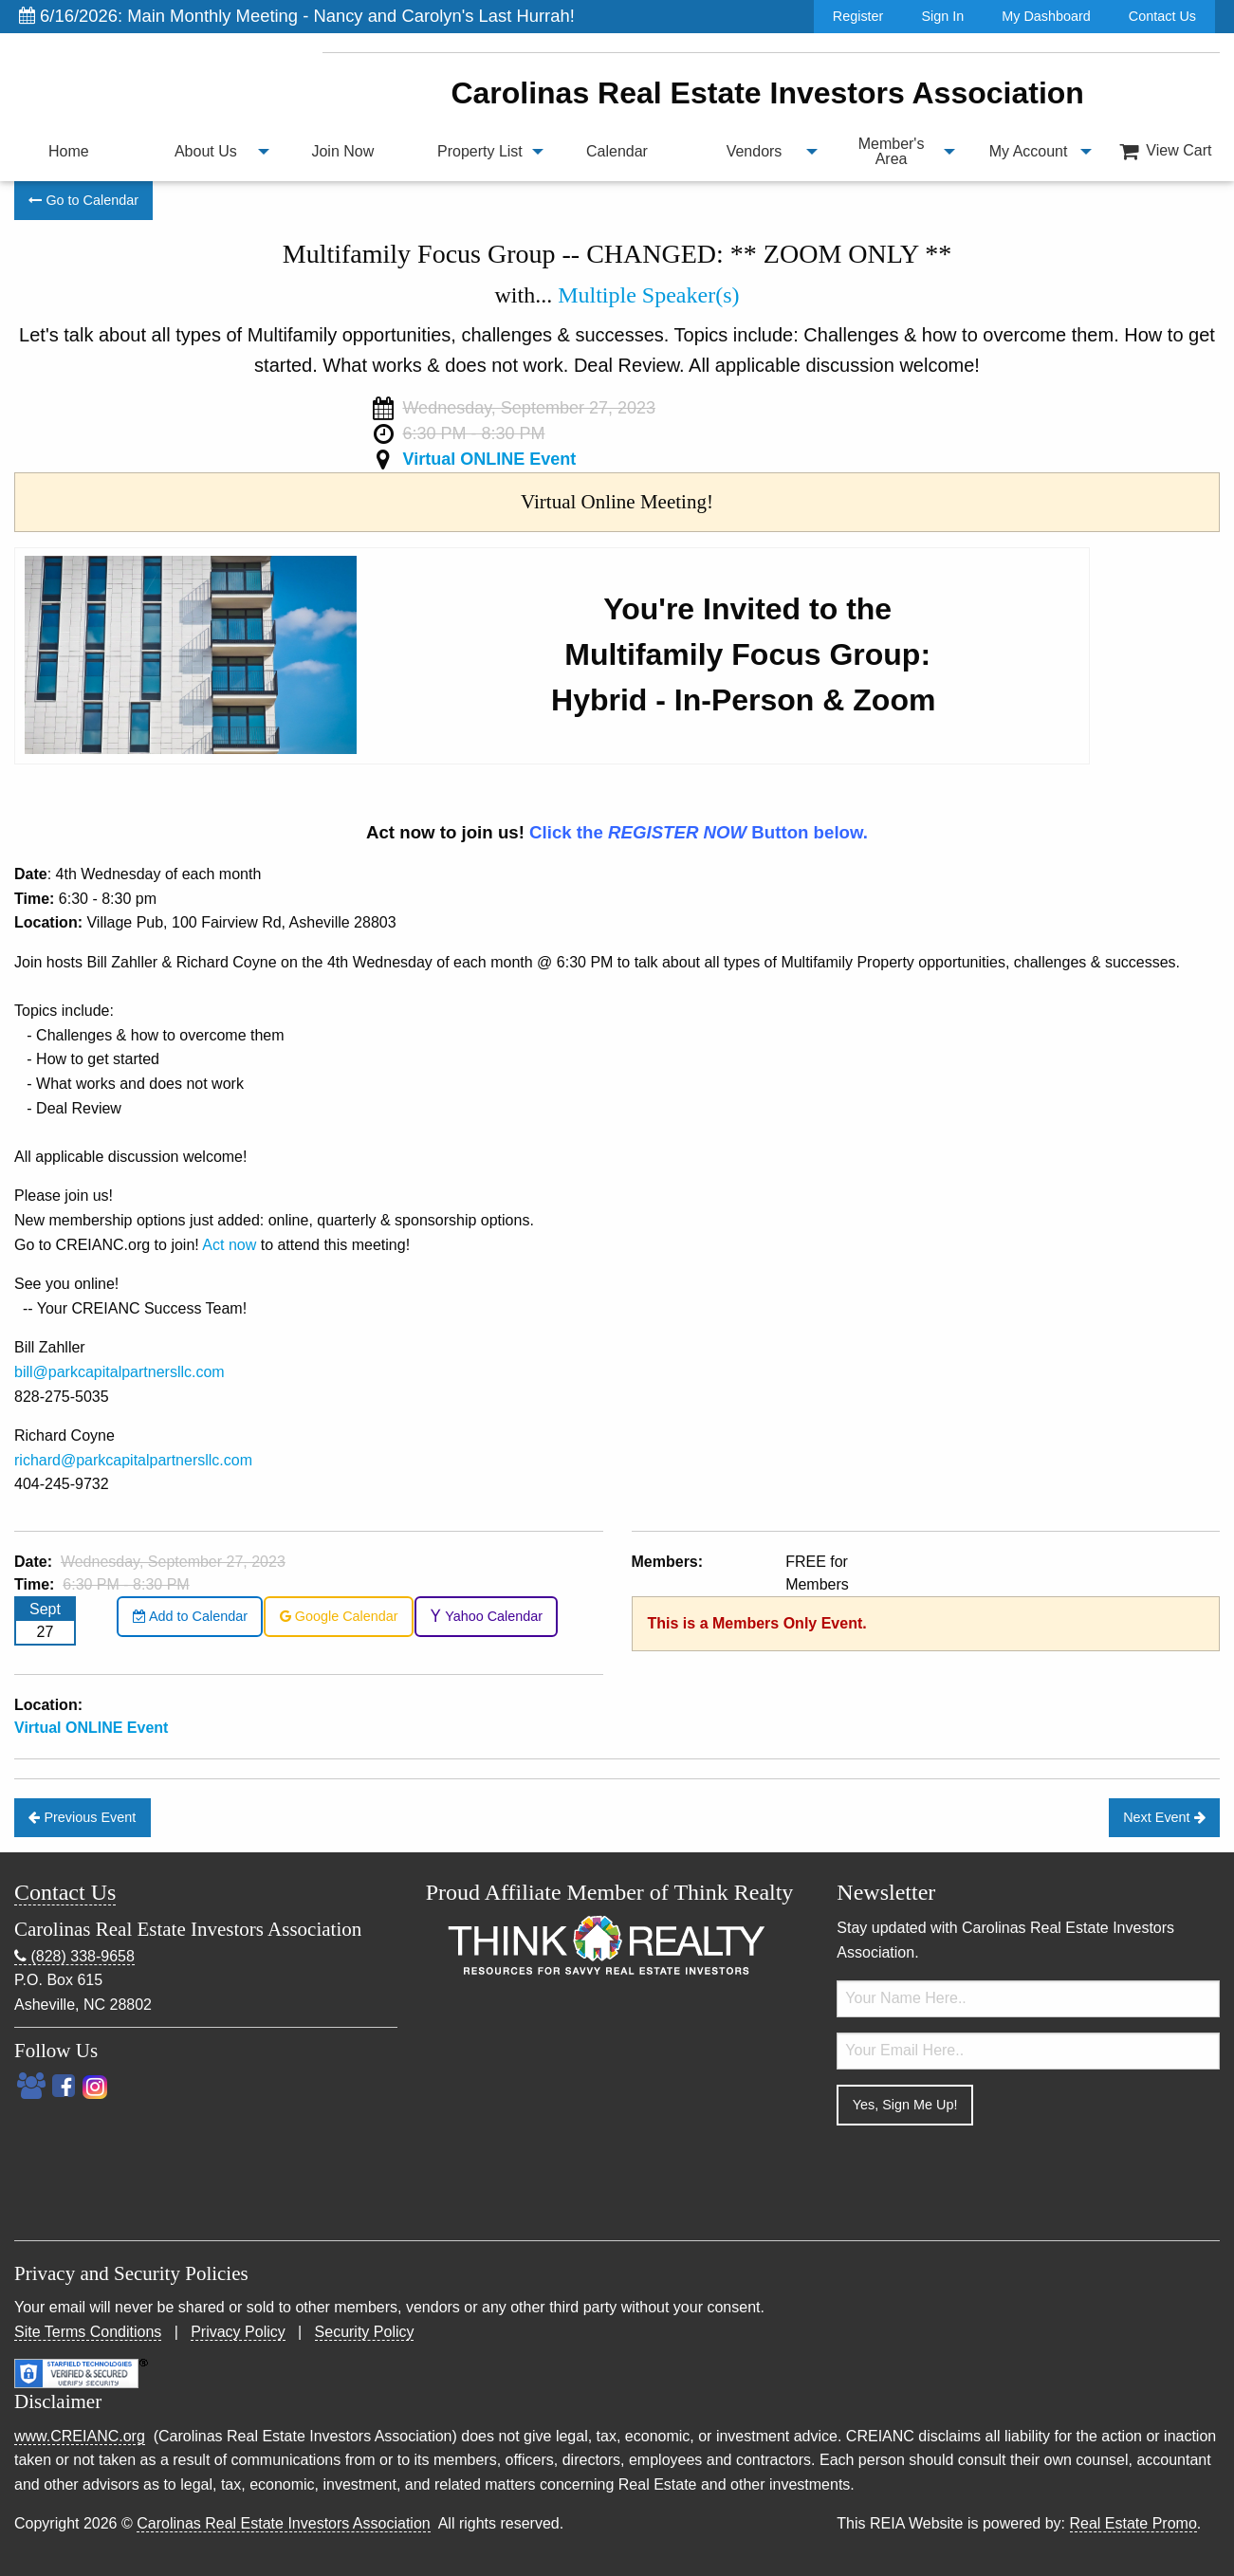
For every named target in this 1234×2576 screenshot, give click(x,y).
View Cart (1165, 150)
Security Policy (364, 2332)
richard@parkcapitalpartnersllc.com (133, 1460)
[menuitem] (69, 151)
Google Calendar (339, 1616)
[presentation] (981, 2178)
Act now (229, 1245)
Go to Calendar (83, 200)
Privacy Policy (238, 2332)
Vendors (755, 151)
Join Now (342, 151)
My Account (1028, 151)
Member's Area (891, 151)
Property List (480, 151)
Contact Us (1162, 16)
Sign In (942, 16)
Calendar (617, 151)
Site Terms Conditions (87, 2332)
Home (68, 151)
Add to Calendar (190, 1616)
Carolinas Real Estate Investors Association (283, 2523)
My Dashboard (1046, 16)
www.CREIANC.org (79, 2436)
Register (858, 16)
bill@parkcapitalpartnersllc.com (119, 1372)
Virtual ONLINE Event (489, 459)
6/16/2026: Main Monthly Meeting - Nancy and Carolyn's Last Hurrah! (297, 16)
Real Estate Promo (1133, 2523)
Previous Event (82, 1817)
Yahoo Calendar (486, 1616)
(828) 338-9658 (74, 1956)
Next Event (1164, 1817)
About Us (206, 151)
